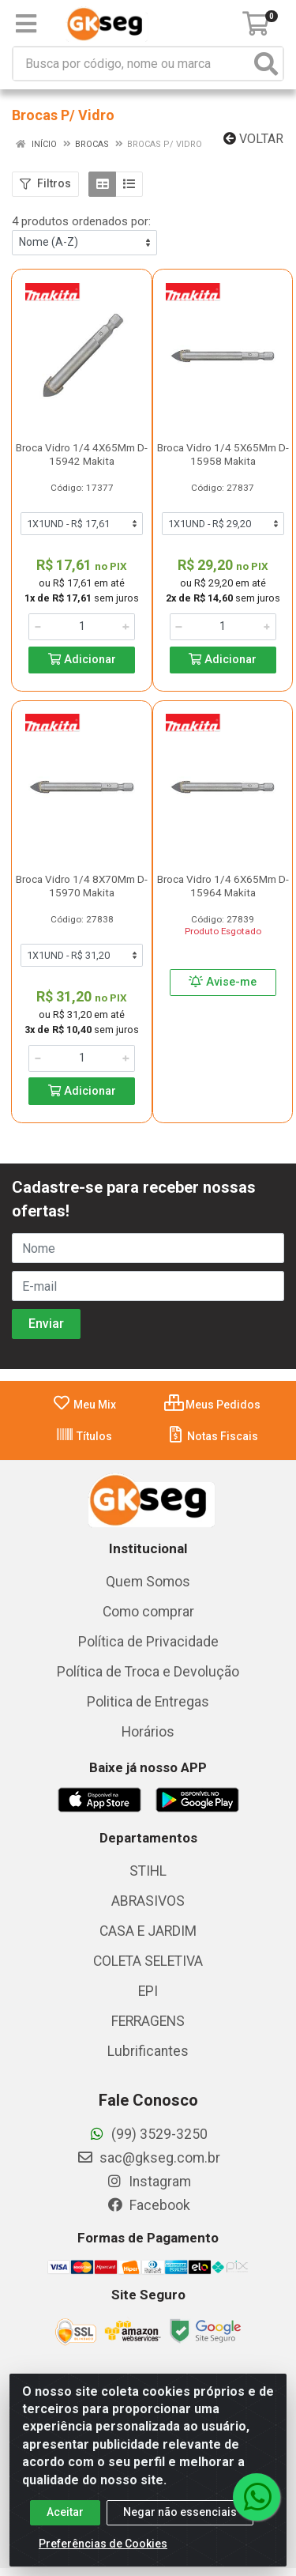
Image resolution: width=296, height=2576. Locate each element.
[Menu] (26, 23)
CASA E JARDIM (148, 1931)
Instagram (148, 2181)
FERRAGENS (148, 2021)
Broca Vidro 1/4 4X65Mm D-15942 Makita (82, 454)
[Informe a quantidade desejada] (81, 626)
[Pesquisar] (266, 63)
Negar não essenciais (180, 2524)
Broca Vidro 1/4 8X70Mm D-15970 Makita (82, 886)
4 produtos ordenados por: (81, 221)
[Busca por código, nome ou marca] (131, 63)
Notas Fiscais (212, 1436)
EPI (148, 1991)
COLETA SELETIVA (148, 1961)
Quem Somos (148, 1582)
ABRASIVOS (148, 1901)
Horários (148, 1732)
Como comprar (148, 1612)
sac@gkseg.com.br (148, 2158)
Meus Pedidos (212, 1404)
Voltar (253, 138)
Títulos (83, 1436)
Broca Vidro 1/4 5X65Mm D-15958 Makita (223, 454)
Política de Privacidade (148, 1642)
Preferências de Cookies (103, 2556)
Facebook (148, 2205)
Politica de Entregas (148, 1702)
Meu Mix (84, 1404)
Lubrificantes (148, 2051)
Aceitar (65, 2524)
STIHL (148, 1871)
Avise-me (223, 982)
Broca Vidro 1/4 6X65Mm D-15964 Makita (223, 886)
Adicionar (82, 659)
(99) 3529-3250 (148, 2134)
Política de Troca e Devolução (148, 1672)
